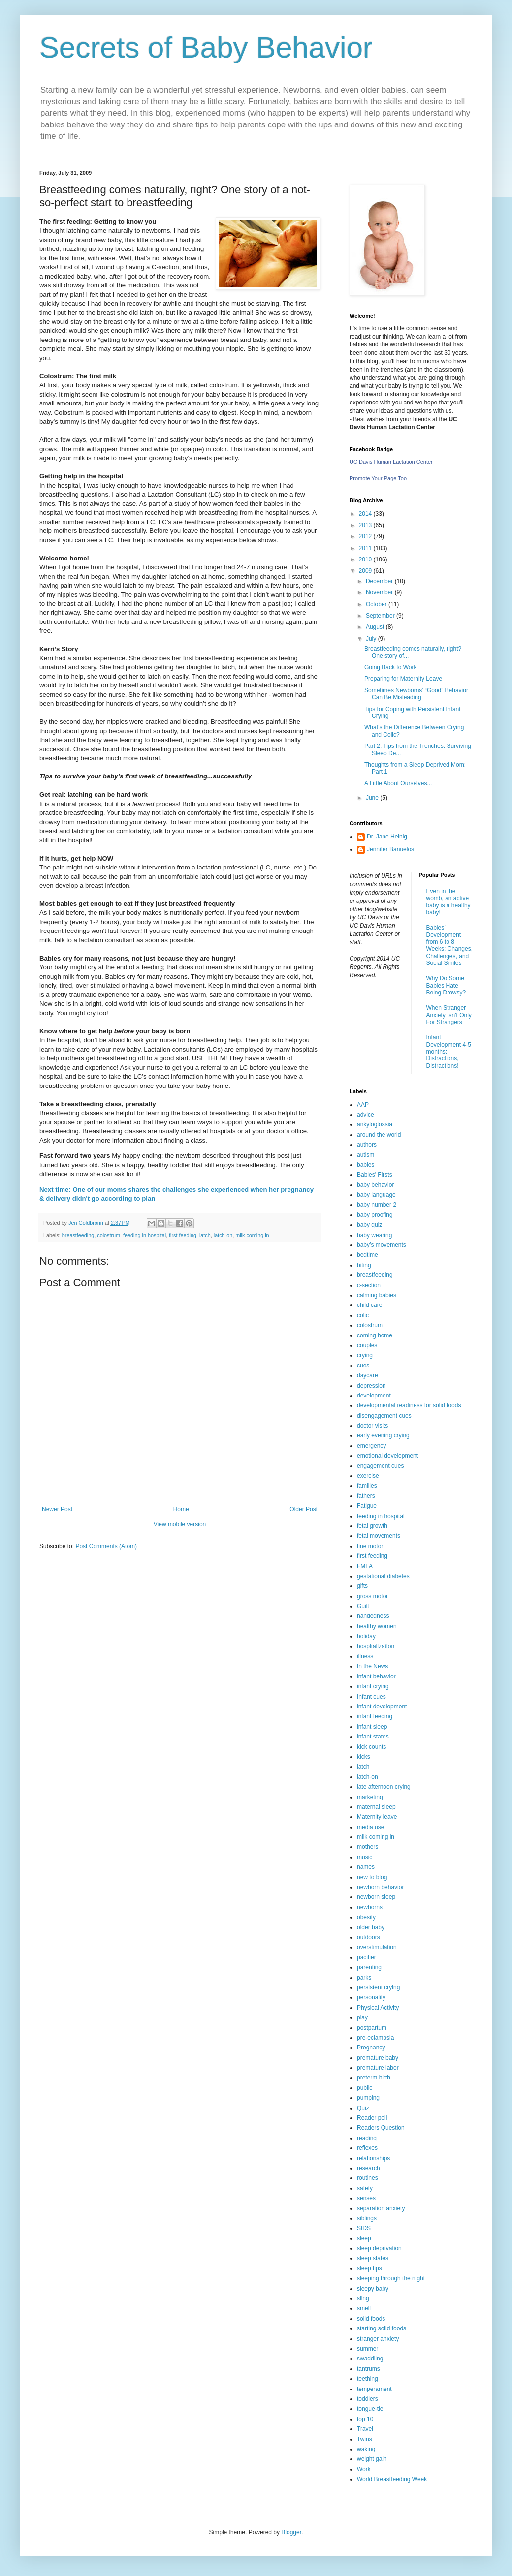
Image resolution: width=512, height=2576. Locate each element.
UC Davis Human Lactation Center (391, 462)
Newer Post (57, 1509)
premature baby (377, 2057)
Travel (365, 2428)
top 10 (365, 2419)
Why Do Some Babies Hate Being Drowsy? (446, 985)
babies (365, 1164)
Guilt (363, 1606)
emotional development (387, 1455)
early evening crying (383, 1435)
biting (364, 1265)
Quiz (363, 2108)
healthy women (377, 1626)
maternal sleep (376, 1806)
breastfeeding (78, 1235)
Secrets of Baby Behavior (206, 47)
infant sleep (372, 1726)
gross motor (372, 1596)
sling (363, 2298)
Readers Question (381, 2127)
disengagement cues (384, 1415)
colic (363, 1315)
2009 (366, 570)
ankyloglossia (374, 1124)
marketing (370, 1797)
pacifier (366, 1957)
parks (364, 1977)
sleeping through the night (391, 2278)
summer (367, 2348)
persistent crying (378, 1987)
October (377, 604)
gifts (362, 1586)
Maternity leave (377, 1816)
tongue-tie (370, 2408)
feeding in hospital (144, 1235)
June (373, 797)
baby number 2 (376, 1204)
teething (367, 2378)
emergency (371, 1445)
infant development (382, 1706)
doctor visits (372, 1425)
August (376, 626)
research (368, 2168)
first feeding (182, 1235)
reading (367, 2138)
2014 (366, 513)
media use (370, 1827)
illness (365, 1656)
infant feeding (374, 1716)
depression (371, 1385)
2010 (366, 559)
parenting (369, 1967)
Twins (364, 2439)
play (362, 2017)
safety (365, 2188)
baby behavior (375, 1184)
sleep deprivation (379, 2248)
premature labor (378, 2067)
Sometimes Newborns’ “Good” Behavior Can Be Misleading (416, 694)
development (374, 1395)
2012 (366, 536)
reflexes (367, 2147)
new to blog (372, 1877)
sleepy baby (372, 2288)
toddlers (367, 2398)
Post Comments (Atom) (106, 1546)
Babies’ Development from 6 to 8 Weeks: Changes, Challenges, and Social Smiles (449, 945)
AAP (363, 1104)
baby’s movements (381, 1244)
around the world (379, 1134)
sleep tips (369, 2268)
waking (366, 2449)
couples (367, 1345)
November (380, 592)
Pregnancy (371, 2047)
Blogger (291, 2532)
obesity (366, 1917)
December (380, 581)
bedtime (367, 1254)
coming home (374, 1335)
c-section (369, 1285)
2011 (366, 548)
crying (365, 1355)
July (372, 638)
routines (367, 2177)
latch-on (223, 1235)
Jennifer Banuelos (390, 849)
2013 (366, 525)
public (364, 2087)
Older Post (303, 1509)
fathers (366, 1495)
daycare (367, 1375)
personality (371, 1997)
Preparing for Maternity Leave (403, 678)
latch (205, 1235)
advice (365, 1114)
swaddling (370, 2358)
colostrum (108, 1235)
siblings (367, 2218)
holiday (366, 1636)
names (366, 1866)
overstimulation (377, 1947)
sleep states (372, 2258)
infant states (373, 1736)
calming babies (376, 1295)
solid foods (371, 2318)
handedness (373, 1616)
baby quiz (369, 1224)
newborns (370, 1907)
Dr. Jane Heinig (387, 836)
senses (366, 2198)
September (381, 615)
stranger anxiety (378, 2338)
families (367, 1485)
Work (364, 2469)
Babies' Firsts (374, 1174)
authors (367, 1144)
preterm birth (373, 2077)
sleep (364, 2238)
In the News (372, 1666)
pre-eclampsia (375, 2037)
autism (365, 1154)
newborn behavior (380, 1887)
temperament (374, 2389)
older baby (370, 1927)
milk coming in (252, 1235)
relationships (373, 2158)
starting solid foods (381, 2328)
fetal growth (372, 1525)
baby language (376, 1194)
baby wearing (374, 1235)
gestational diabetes (383, 1576)
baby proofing (375, 1214)
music (364, 1857)
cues (363, 1365)
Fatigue (367, 1505)
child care (369, 1305)
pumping (368, 2097)
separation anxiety (381, 2208)
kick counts (371, 1746)
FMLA (365, 1566)
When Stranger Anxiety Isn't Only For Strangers (449, 1014)
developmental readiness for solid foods (409, 1405)
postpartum (371, 2027)
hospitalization (375, 1646)
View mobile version (180, 1524)
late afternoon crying (384, 1786)
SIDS (364, 2228)
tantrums (368, 2368)
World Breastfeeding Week (392, 2479)
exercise (368, 1475)
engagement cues (380, 1465)
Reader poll (372, 2117)
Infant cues (371, 1696)
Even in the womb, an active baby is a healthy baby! (448, 902)
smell (364, 2308)
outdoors (368, 1937)
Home (181, 1509)
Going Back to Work (390, 667)
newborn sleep (376, 1896)
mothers (367, 1846)
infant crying (373, 1686)
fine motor (370, 1546)
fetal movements (378, 1535)
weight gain (372, 2458)
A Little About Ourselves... (398, 783)
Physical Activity (378, 2007)
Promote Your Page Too (378, 478)
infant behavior (376, 1676)
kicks (363, 1756)
